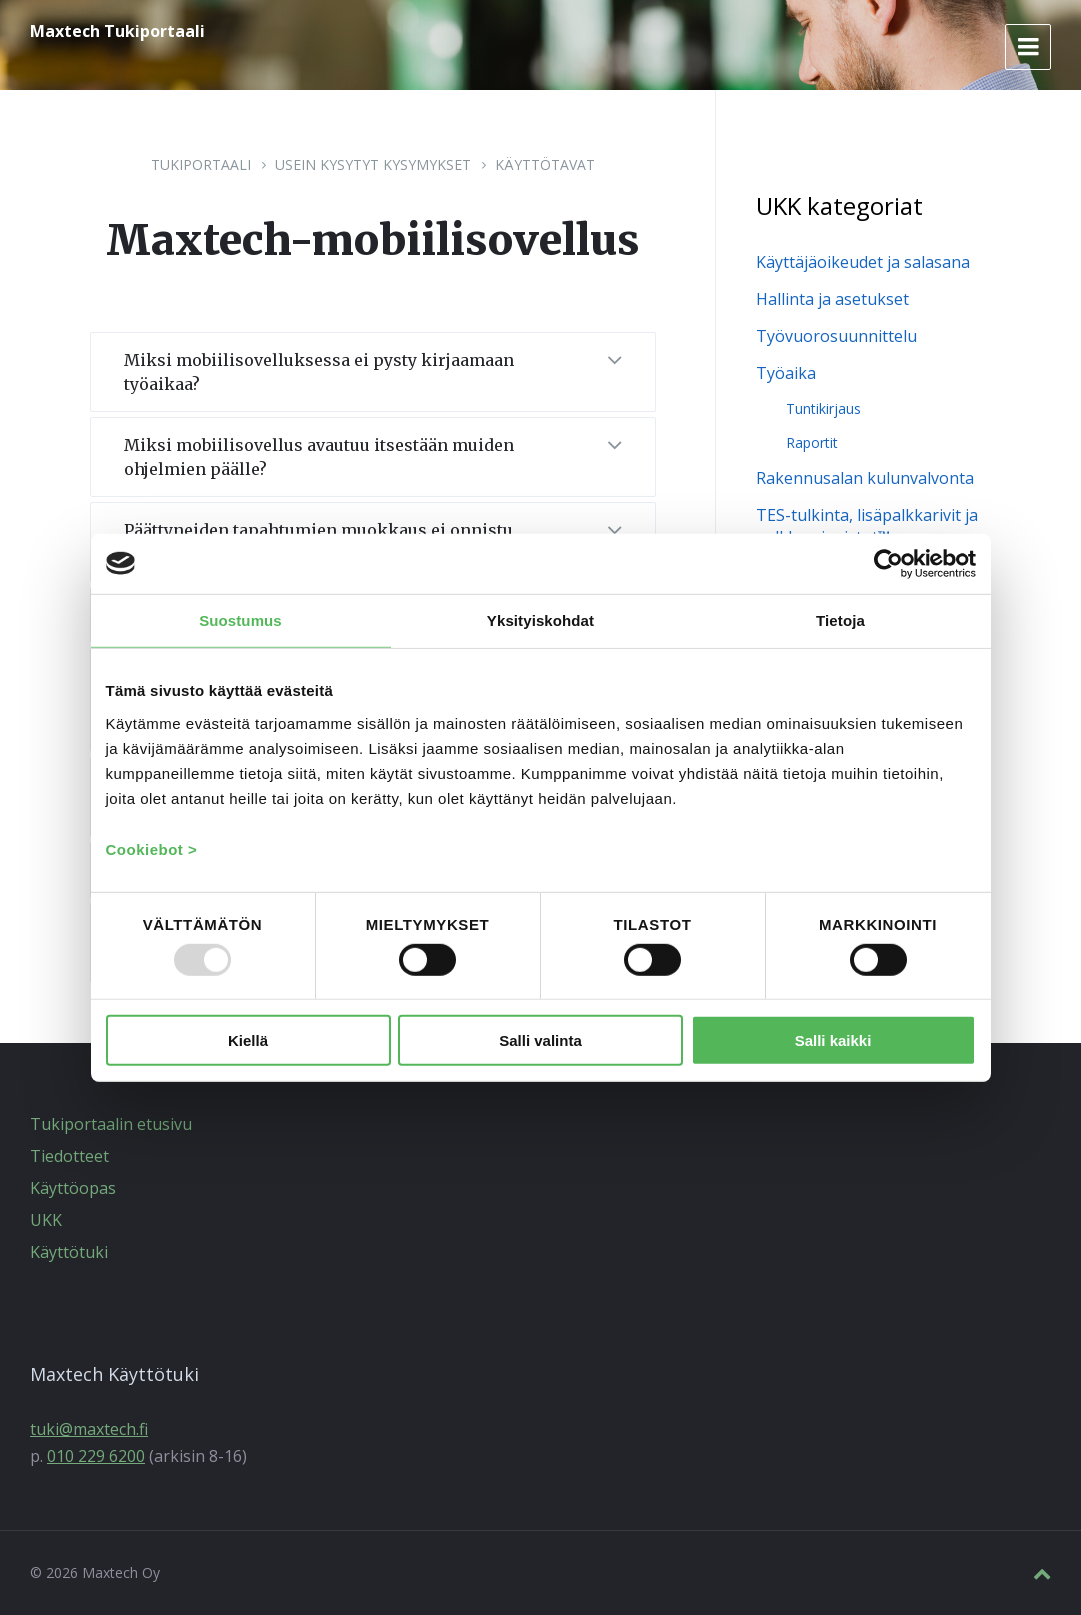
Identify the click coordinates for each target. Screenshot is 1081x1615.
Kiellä (248, 1039)
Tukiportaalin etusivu (111, 1124)
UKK (46, 1220)
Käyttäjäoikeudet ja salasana (863, 262)
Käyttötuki (69, 1252)
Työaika (786, 373)
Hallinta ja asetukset (832, 299)
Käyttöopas (73, 1188)
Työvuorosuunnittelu (836, 336)
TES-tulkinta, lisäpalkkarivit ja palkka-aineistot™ (867, 526)
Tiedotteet (69, 1156)
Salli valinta (540, 1039)
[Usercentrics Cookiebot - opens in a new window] (888, 563)
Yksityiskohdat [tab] (540, 619)
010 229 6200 (96, 1456)
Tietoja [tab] (840, 619)
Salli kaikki (833, 1039)
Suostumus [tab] (240, 619)
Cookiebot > (152, 849)
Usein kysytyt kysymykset (373, 164)
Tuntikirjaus (823, 408)
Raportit (812, 442)
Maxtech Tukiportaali (117, 31)
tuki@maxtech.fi (89, 1429)
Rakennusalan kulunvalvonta (865, 478)
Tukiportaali (201, 164)
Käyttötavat (545, 164)
